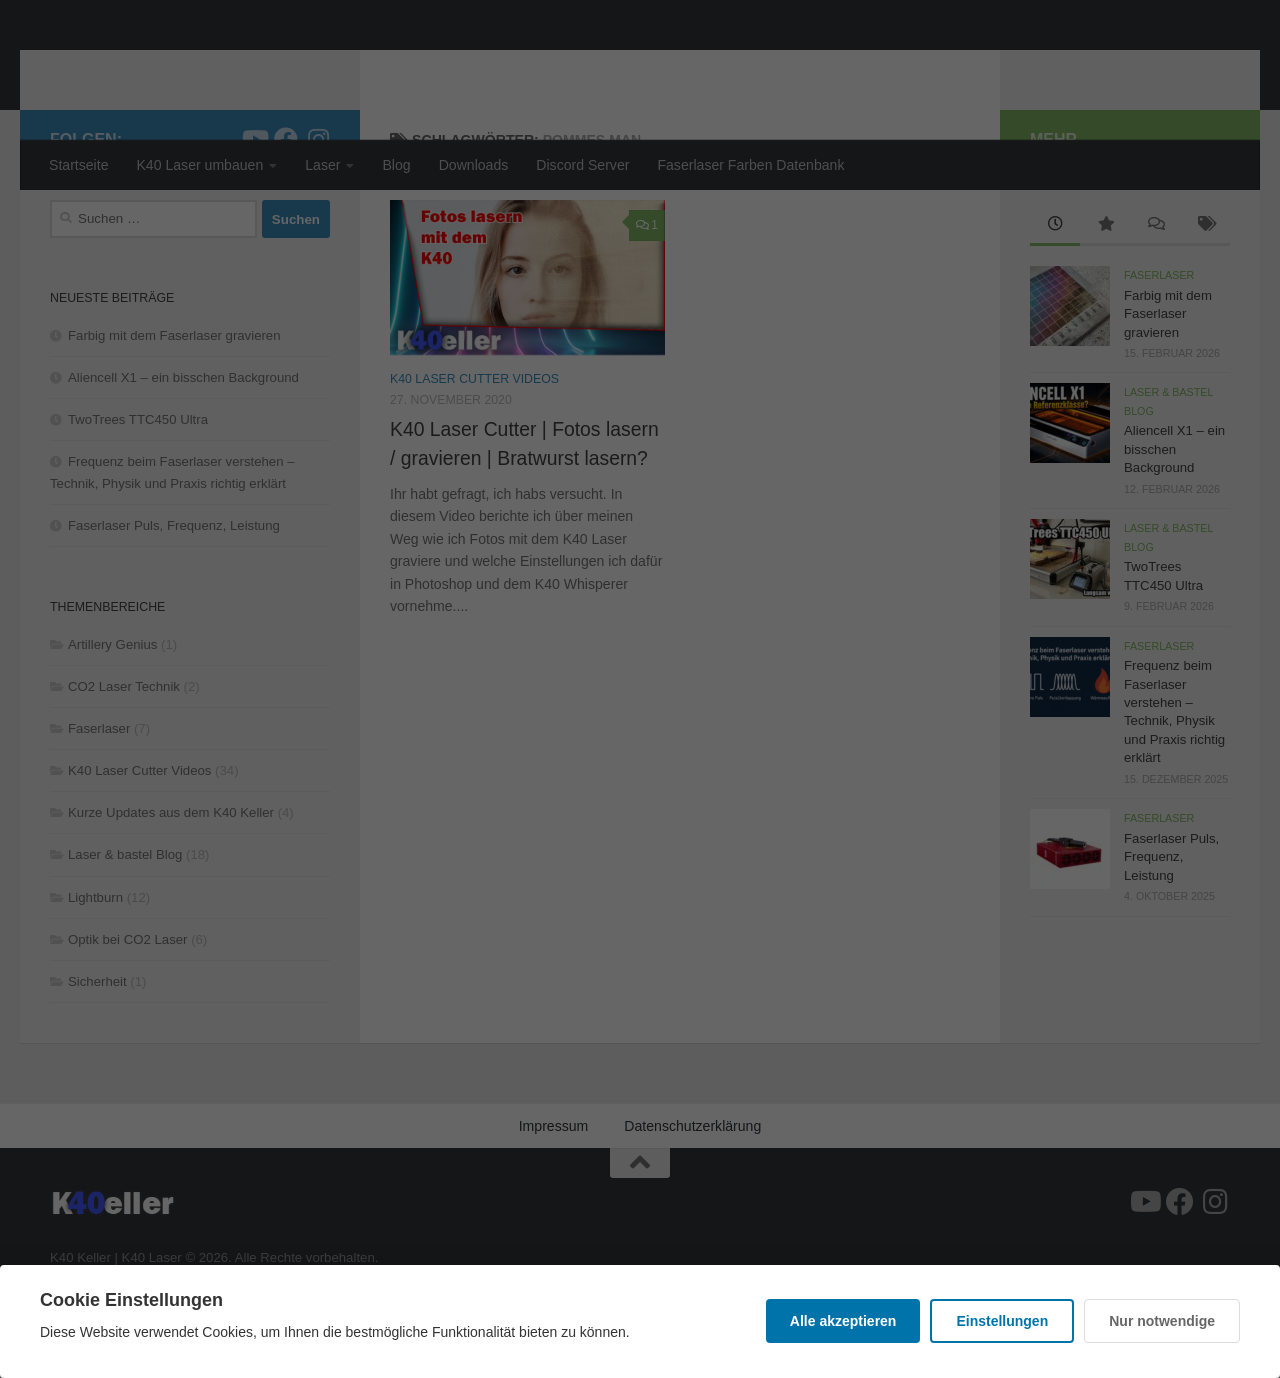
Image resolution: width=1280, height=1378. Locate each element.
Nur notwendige (1162, 1321)
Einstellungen (1002, 1321)
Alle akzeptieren (843, 1321)
